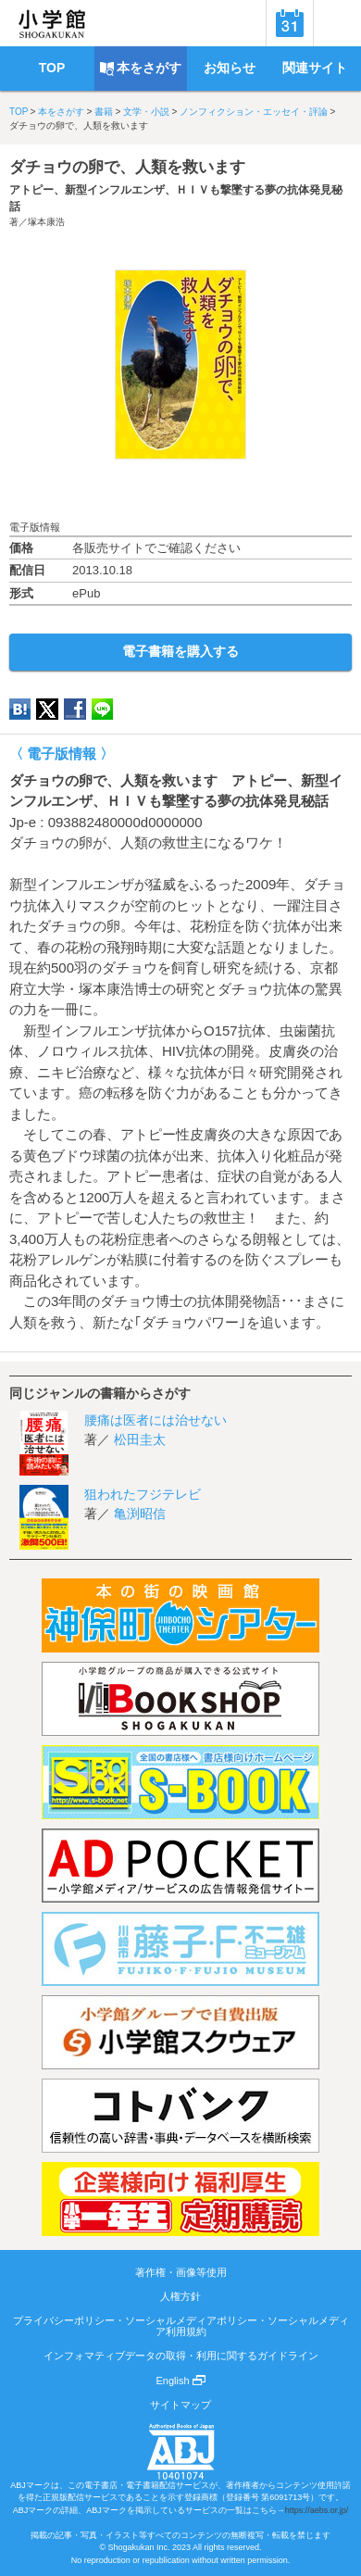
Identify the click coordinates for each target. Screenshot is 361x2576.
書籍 (103, 112)
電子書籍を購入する (180, 651)
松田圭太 (140, 1439)
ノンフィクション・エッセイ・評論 (254, 112)
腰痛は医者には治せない (155, 1420)
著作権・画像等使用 (181, 2272)
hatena (20, 709)
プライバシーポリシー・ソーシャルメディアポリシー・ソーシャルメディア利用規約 (181, 2326)
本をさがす (61, 112)
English (180, 2380)
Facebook (75, 709)
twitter (47, 709)
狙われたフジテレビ (142, 1494)
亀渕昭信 (140, 1513)
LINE (102, 709)
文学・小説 (146, 112)
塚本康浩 (46, 222)
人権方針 (180, 2296)
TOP (18, 112)
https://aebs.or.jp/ (317, 2510)
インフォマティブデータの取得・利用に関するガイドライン (181, 2355)
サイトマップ (180, 2404)
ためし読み (180, 489)
